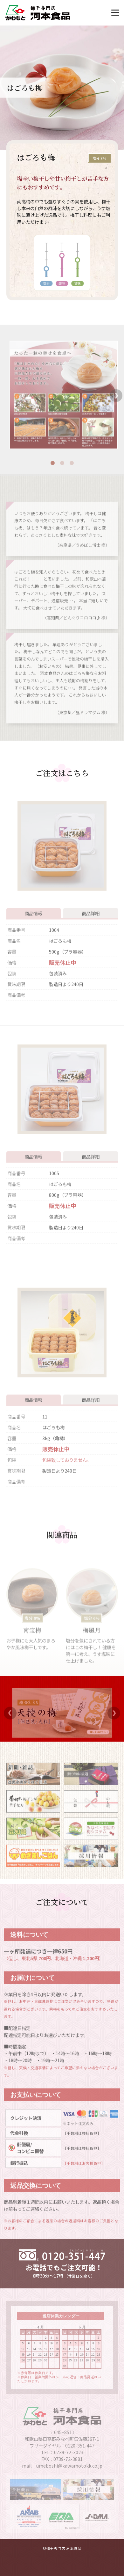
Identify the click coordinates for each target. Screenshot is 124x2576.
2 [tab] (62, 473)
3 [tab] (71, 473)
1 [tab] (52, 473)
